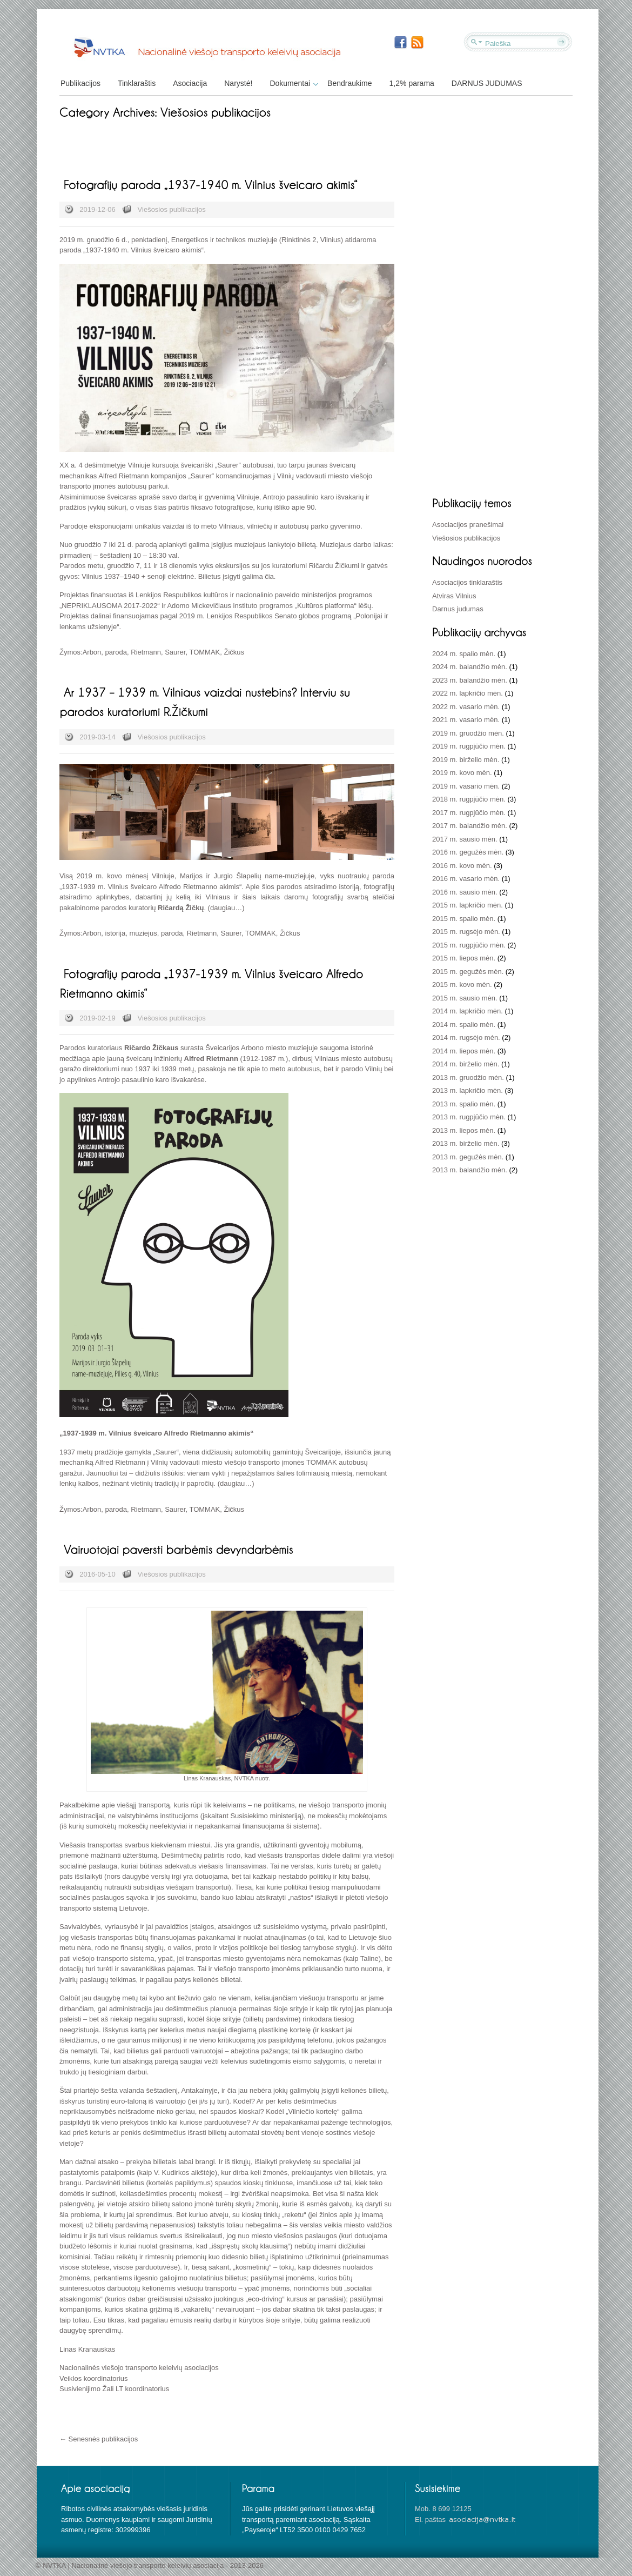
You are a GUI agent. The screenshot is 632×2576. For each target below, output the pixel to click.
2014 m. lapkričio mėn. (467, 1011)
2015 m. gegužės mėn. (467, 971)
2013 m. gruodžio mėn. (468, 1077)
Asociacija (190, 83)
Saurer (175, 652)
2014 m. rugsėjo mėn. (466, 1037)
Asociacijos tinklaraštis (467, 582)
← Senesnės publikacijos (98, 2439)
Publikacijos (80, 83)
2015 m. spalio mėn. (463, 919)
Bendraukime (349, 83)
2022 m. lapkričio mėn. (467, 693)
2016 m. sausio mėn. (464, 892)
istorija (115, 933)
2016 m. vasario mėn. (466, 879)
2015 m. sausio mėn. (464, 998)
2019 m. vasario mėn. (466, 786)
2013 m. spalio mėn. (463, 1104)
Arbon (92, 652)
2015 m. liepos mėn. (463, 958)
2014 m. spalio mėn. (463, 1024)
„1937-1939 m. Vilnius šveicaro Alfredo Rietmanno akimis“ (150, 887)
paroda (116, 652)
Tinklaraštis (137, 83)
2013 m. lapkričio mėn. (467, 1090)
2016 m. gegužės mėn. (467, 852)
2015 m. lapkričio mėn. (467, 905)
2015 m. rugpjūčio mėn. (469, 945)
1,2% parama (411, 83)
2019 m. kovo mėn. (462, 773)
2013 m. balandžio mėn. (469, 1170)
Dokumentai (292, 83)
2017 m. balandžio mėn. (469, 826)
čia (269, 576)
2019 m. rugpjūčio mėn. (469, 746)
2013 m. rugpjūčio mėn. (469, 1117)
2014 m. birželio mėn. (465, 1064)
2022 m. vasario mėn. (466, 707)
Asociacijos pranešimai (467, 524)
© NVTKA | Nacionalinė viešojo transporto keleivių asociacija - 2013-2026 (150, 2565)
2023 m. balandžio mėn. (469, 680)
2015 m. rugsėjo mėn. (466, 931)
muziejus (143, 933)
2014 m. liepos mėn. (463, 1051)
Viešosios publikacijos (172, 209)
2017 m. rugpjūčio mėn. (469, 813)
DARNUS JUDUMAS (487, 83)
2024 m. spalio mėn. (463, 654)
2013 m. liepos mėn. (463, 1130)
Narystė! (238, 83)
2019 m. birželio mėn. (465, 760)
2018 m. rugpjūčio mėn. (469, 799)
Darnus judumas (457, 609)
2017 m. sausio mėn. (464, 839)
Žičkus (234, 652)
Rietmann (146, 652)
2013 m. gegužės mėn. (467, 1157)
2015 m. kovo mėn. (462, 984)
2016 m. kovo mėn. (462, 866)
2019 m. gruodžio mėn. (468, 733)
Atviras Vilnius (454, 596)
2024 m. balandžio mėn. (469, 667)
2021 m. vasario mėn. (466, 720)
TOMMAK (204, 652)
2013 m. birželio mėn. (465, 1143)
